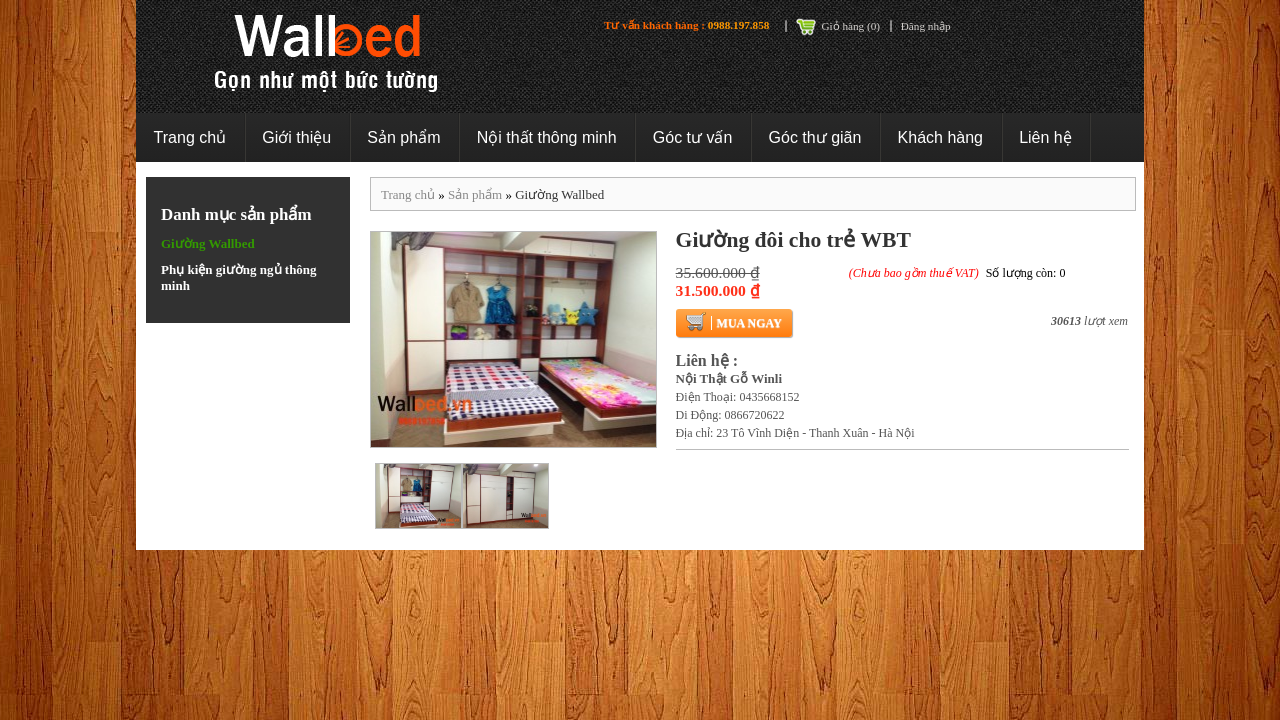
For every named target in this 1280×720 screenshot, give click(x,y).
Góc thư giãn (815, 137)
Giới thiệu (296, 137)
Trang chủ (190, 137)
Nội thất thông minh (547, 137)
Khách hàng (940, 137)
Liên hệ (1045, 137)
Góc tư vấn (693, 137)
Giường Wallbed (208, 243)
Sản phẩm (403, 137)
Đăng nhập (926, 26)
